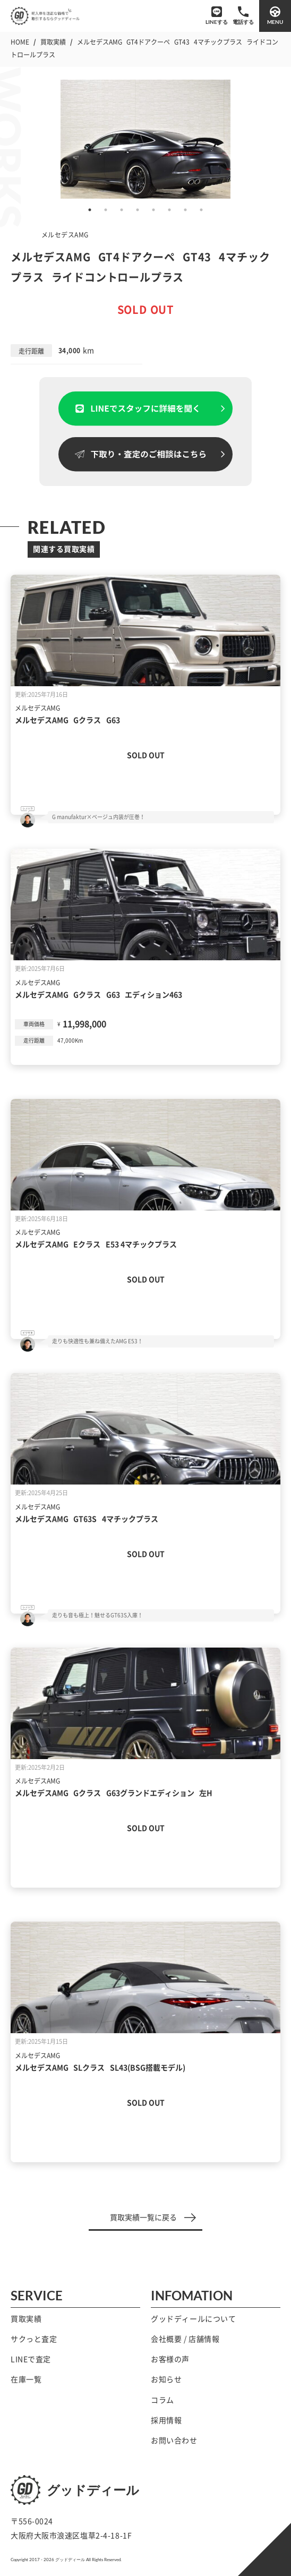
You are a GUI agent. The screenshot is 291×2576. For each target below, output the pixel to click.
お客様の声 (170, 2359)
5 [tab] (153, 209)
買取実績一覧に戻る (153, 2217)
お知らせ (166, 2379)
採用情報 (166, 2420)
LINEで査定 (31, 2359)
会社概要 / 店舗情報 (185, 2339)
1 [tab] (89, 209)
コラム (162, 2400)
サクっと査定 (34, 2339)
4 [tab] (137, 209)
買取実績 (26, 2319)
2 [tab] (105, 209)
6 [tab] (169, 209)
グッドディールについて (193, 2319)
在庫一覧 (26, 2379)
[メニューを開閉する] (275, 16)
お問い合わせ (174, 2440)
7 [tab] (185, 209)
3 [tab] (121, 209)
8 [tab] (201, 209)
